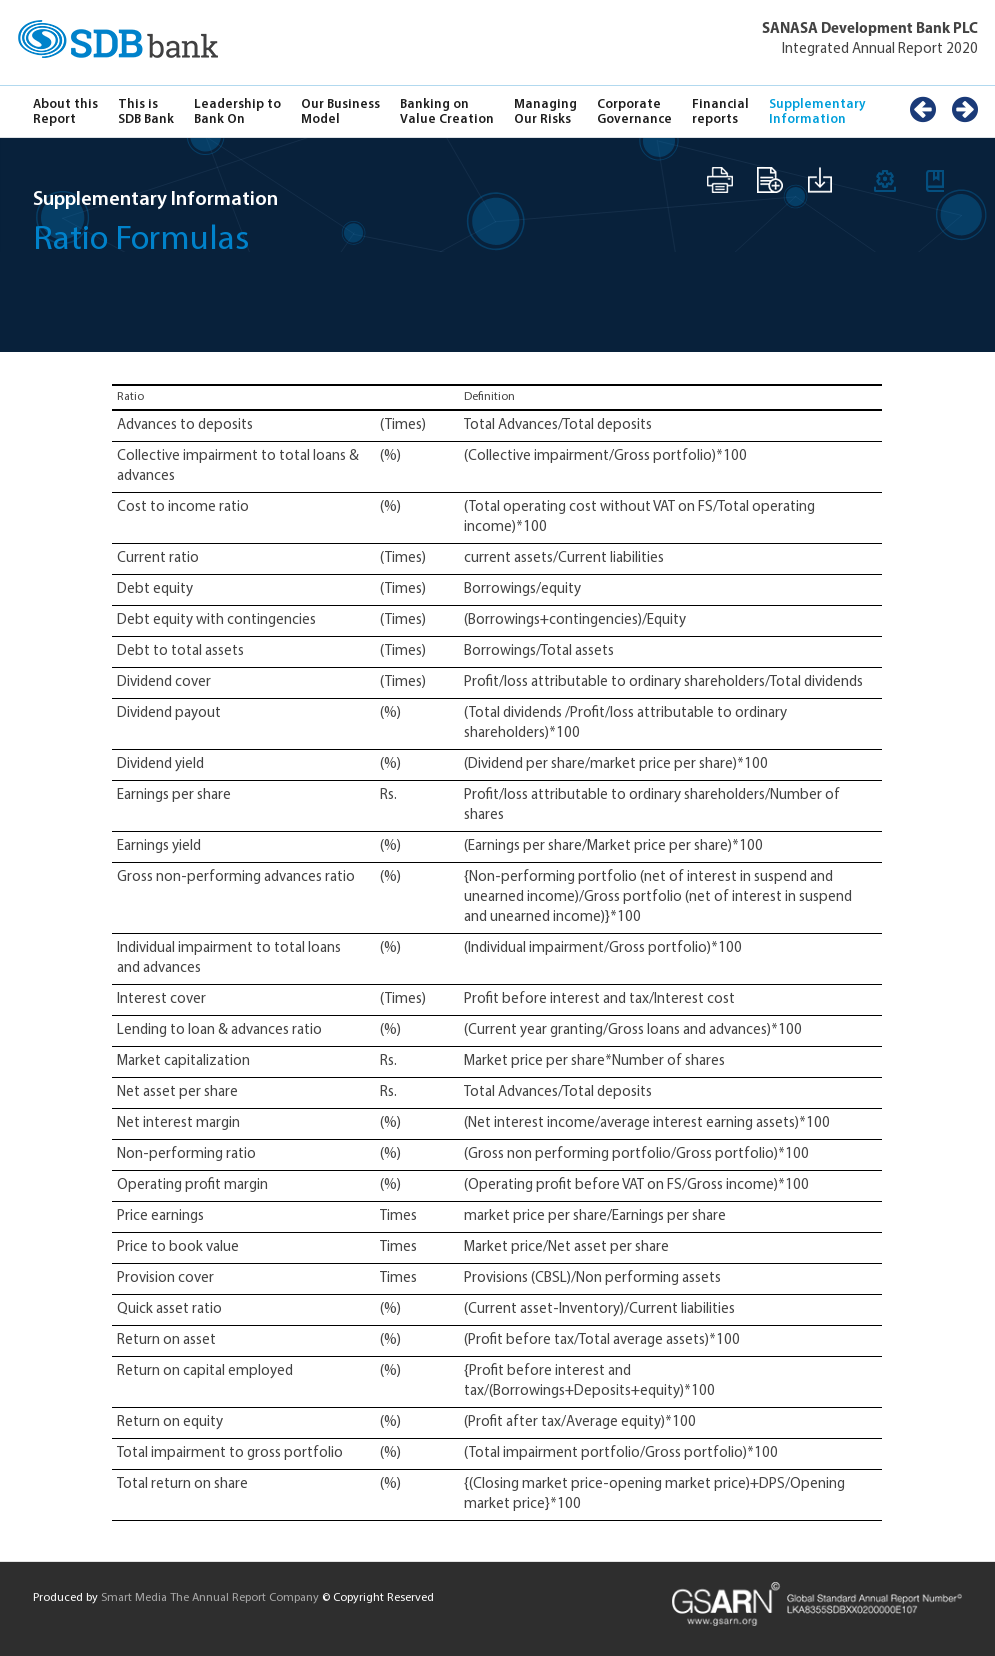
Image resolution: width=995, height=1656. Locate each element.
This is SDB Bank (146, 112)
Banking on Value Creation (447, 112)
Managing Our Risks (545, 112)
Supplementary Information (817, 112)
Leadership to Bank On (237, 112)
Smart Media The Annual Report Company (210, 1598)
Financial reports (720, 112)
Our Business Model (340, 112)
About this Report (65, 112)
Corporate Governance (634, 112)
